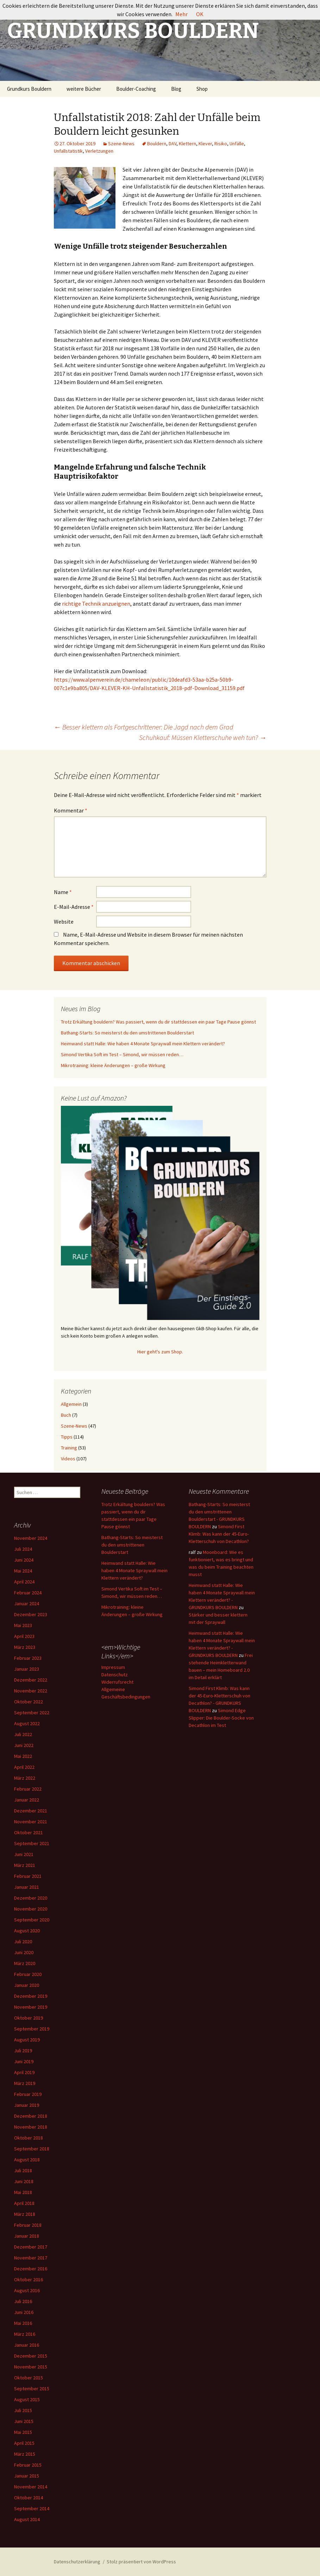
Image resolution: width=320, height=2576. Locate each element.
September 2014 (31, 2508)
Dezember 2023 (30, 1614)
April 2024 (24, 1582)
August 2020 (27, 1930)
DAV (172, 143)
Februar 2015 (28, 2465)
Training (69, 1448)
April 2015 (24, 2443)
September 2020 (31, 1920)
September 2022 (31, 1712)
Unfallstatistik (68, 151)
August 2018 (27, 2159)
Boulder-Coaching (136, 88)
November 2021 (30, 1821)
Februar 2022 (28, 1789)
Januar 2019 (26, 2105)
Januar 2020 (26, 1985)
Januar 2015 (26, 2476)
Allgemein (71, 1404)
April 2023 (24, 1636)
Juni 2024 (23, 1560)
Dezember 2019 (30, 1996)
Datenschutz (114, 1674)
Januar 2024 (26, 1603)
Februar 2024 (28, 1592)
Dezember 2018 (30, 2116)
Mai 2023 (23, 1625)
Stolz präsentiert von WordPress (141, 2561)
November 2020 (30, 1909)
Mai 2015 (23, 2432)
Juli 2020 (23, 1941)
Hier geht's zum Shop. (160, 1351)
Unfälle (237, 143)
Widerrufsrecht (117, 1682)
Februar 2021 (28, 1876)
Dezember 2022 (30, 1680)
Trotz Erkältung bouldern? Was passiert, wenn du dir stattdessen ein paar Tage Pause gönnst (158, 1022)
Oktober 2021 (28, 1832)
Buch (66, 1415)
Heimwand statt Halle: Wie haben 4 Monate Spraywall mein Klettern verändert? (143, 1043)
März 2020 (24, 1963)
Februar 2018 (28, 2225)
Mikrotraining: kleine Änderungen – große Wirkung (113, 1065)
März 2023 (24, 1647)
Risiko (220, 143)
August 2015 (27, 2399)
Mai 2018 (23, 2192)
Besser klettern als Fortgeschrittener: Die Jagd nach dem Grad (143, 726)
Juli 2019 (23, 2050)
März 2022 (24, 1778)
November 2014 (30, 2486)
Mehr (181, 14)
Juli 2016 (23, 2301)
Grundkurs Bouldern (29, 88)
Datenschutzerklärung (77, 2561)
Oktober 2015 (28, 2377)
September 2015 (31, 2388)
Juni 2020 (23, 1952)
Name (63, 891)
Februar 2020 (28, 1974)
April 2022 (24, 1767)
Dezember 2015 (30, 2356)
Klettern (187, 143)
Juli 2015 (23, 2410)
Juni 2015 (23, 2421)
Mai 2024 (23, 1571)
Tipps (67, 1437)
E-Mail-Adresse (74, 906)
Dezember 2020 (30, 1898)
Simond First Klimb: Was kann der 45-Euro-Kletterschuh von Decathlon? (219, 1533)
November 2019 (30, 2007)
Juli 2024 (23, 1549)
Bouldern (156, 143)
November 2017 (30, 2258)
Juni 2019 (23, 2061)
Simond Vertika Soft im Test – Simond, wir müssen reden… (122, 1054)
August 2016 (27, 2290)
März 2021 (24, 1865)
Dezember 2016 (30, 2268)
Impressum (113, 1667)
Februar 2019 (28, 2094)
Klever (205, 143)
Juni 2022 (23, 1745)
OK (199, 14)
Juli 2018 (23, 2170)
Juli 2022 (23, 1734)
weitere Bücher (84, 88)
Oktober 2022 (28, 1701)
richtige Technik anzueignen (96, 603)
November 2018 (30, 2127)
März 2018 (24, 2214)
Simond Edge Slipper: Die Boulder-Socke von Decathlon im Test (221, 1717)
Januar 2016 (26, 2345)
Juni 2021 (23, 1854)
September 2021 (31, 1843)
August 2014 (27, 2519)
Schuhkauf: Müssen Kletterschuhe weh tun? (202, 737)
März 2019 (24, 2083)
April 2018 (24, 2203)
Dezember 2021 (30, 1810)
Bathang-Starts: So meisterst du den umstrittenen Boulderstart (127, 1032)
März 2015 (24, 2454)
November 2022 (30, 1691)
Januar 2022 (26, 1800)
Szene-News (121, 143)
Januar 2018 (26, 2236)
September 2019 (31, 2029)
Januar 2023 (26, 1669)
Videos (68, 1458)
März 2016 (24, 2334)
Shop (202, 88)
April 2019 (24, 2072)
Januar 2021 (26, 1887)
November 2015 (30, 2367)
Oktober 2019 (28, 2018)
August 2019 (27, 2039)
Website (64, 921)
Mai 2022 (23, 1756)
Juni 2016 (23, 2312)
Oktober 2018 (28, 2138)
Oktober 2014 (28, 2497)
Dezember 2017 (30, 2247)
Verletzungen (99, 151)
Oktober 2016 (28, 2279)
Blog (176, 88)
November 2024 (30, 1538)
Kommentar (70, 810)
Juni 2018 (23, 2181)
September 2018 (31, 2148)
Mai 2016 (23, 2323)
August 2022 (27, 1723)
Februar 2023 (28, 1658)
